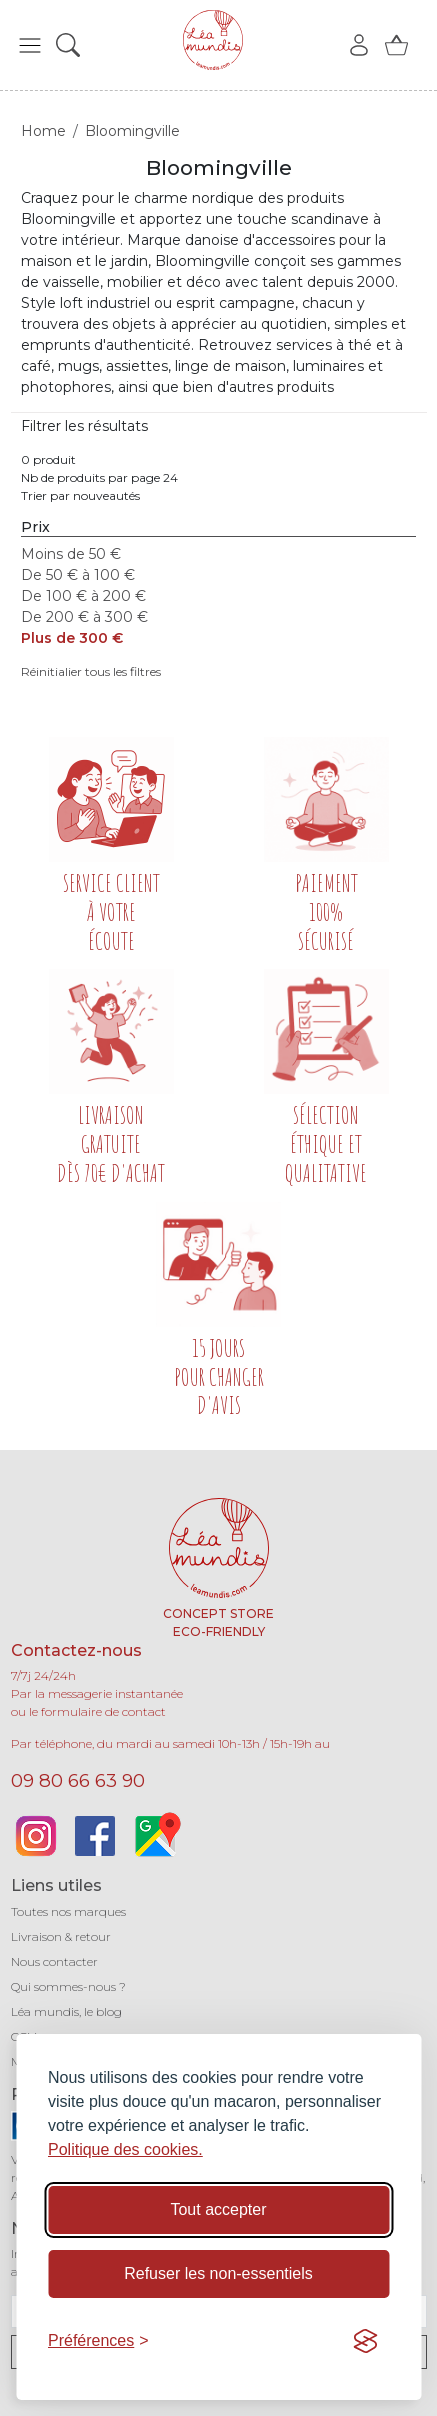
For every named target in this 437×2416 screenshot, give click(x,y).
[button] (30, 45)
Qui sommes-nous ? (68, 1986)
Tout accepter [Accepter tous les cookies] (218, 2209)
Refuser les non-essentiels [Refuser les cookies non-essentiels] (218, 2273)
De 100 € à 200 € (83, 596)
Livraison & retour (61, 1936)
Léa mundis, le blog (66, 2011)
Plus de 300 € (72, 638)
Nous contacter (54, 1961)
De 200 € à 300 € (84, 617)
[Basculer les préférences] (98, 2341)
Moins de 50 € (71, 554)
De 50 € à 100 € (78, 575)
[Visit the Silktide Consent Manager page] (365, 2341)
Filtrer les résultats (84, 426)
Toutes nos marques (68, 1911)
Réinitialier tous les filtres (91, 671)
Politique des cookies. (125, 2149)
